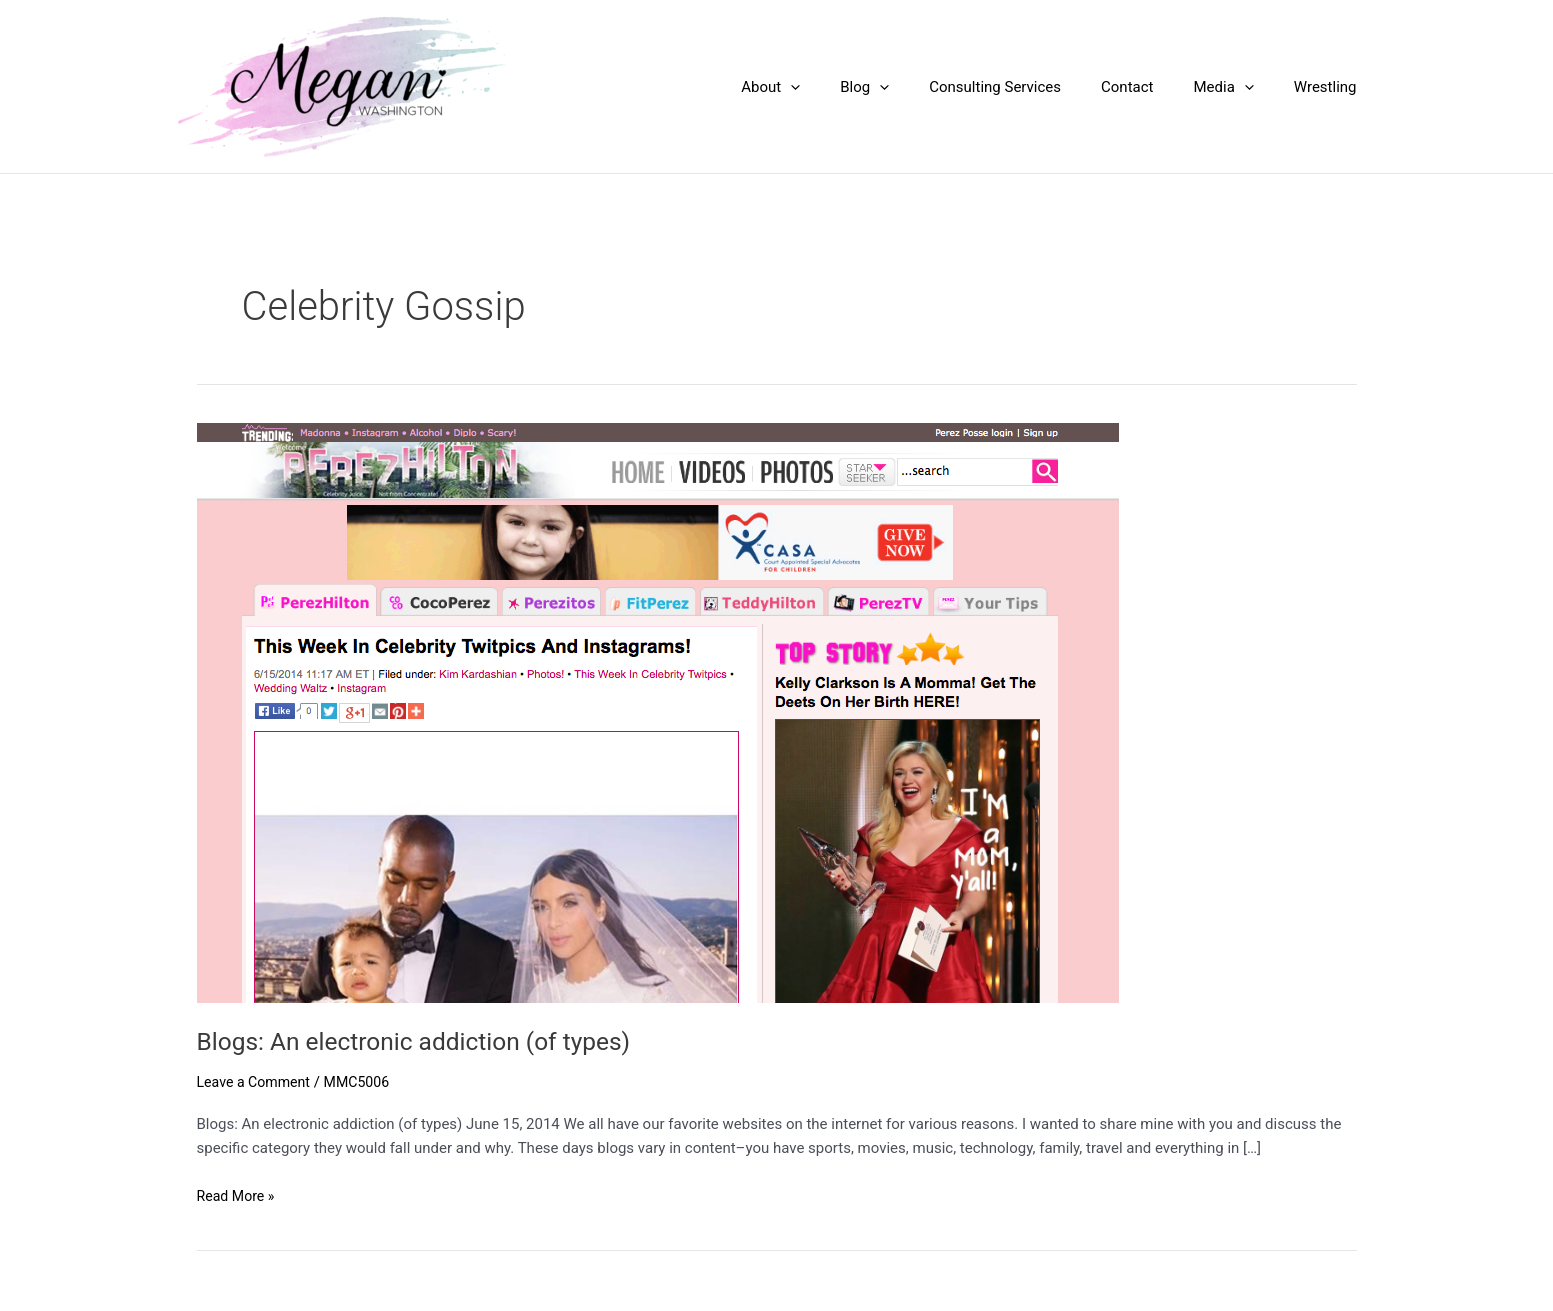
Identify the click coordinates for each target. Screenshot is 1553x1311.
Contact (1152, 87)
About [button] (825, 87)
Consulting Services (1030, 87)
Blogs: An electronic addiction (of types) (427, 1041)
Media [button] (1238, 87)
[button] (845, 87)
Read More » (238, 1196)
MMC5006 (366, 1082)
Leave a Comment (257, 1082)
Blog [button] (909, 87)
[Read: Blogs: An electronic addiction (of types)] (658, 711)
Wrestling (1330, 87)
